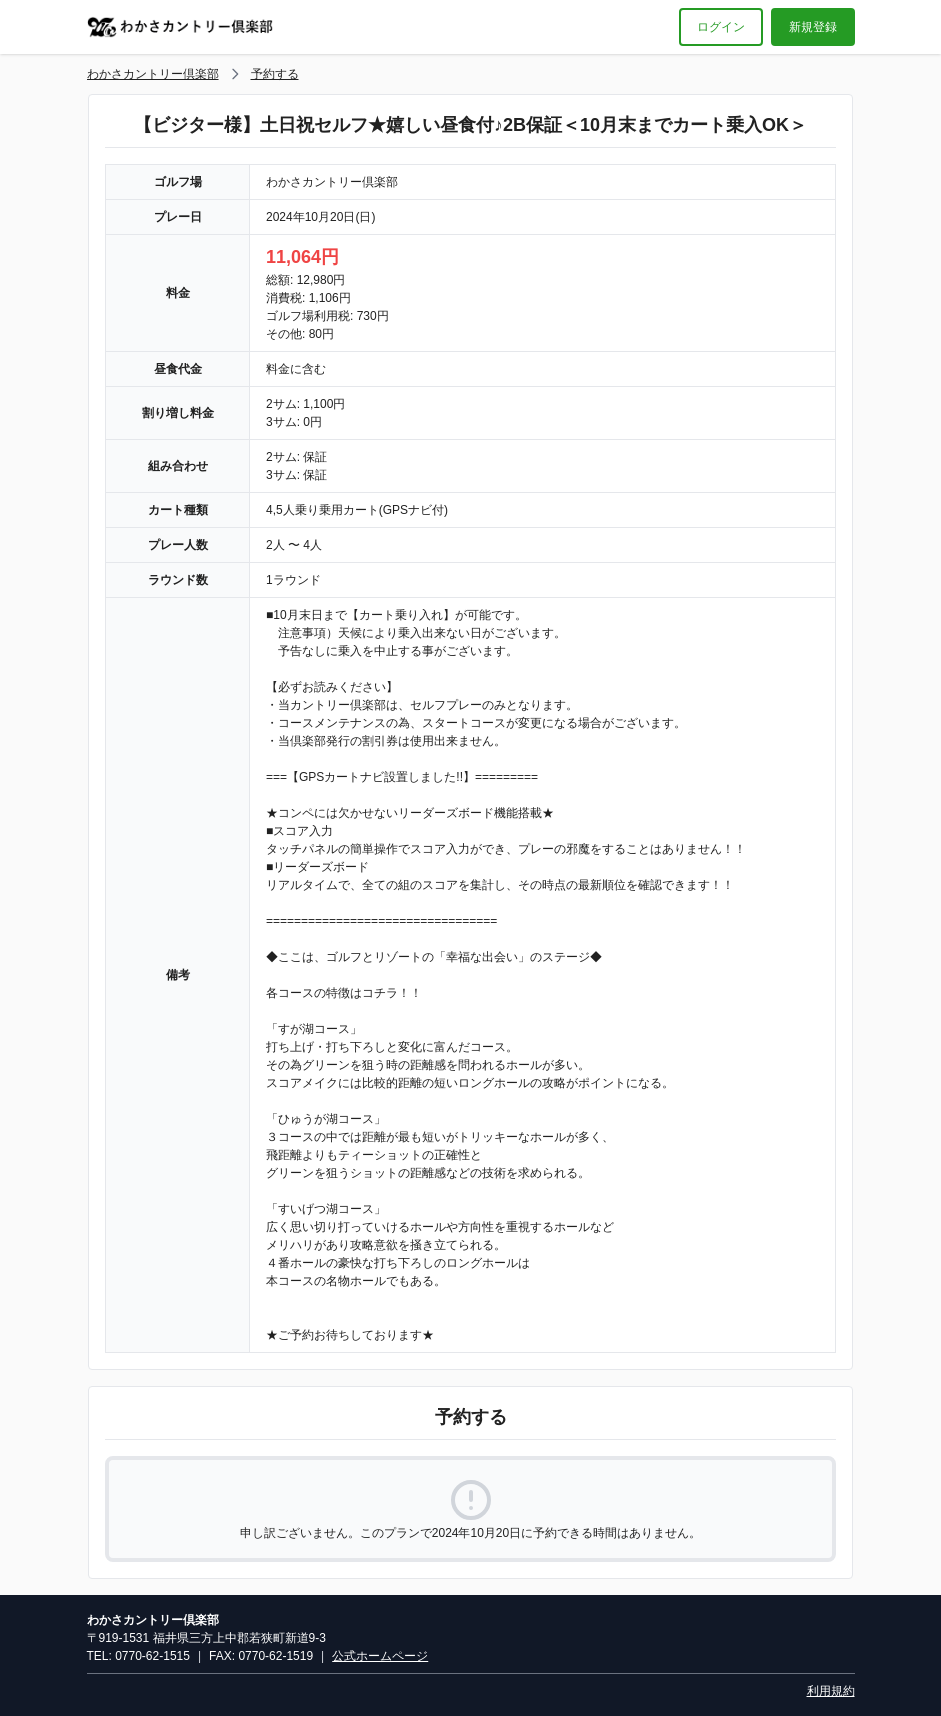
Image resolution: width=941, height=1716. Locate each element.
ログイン (721, 27)
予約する (275, 74)
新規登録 (813, 27)
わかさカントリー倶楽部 (153, 74)
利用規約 (831, 1691)
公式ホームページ (380, 1656)
